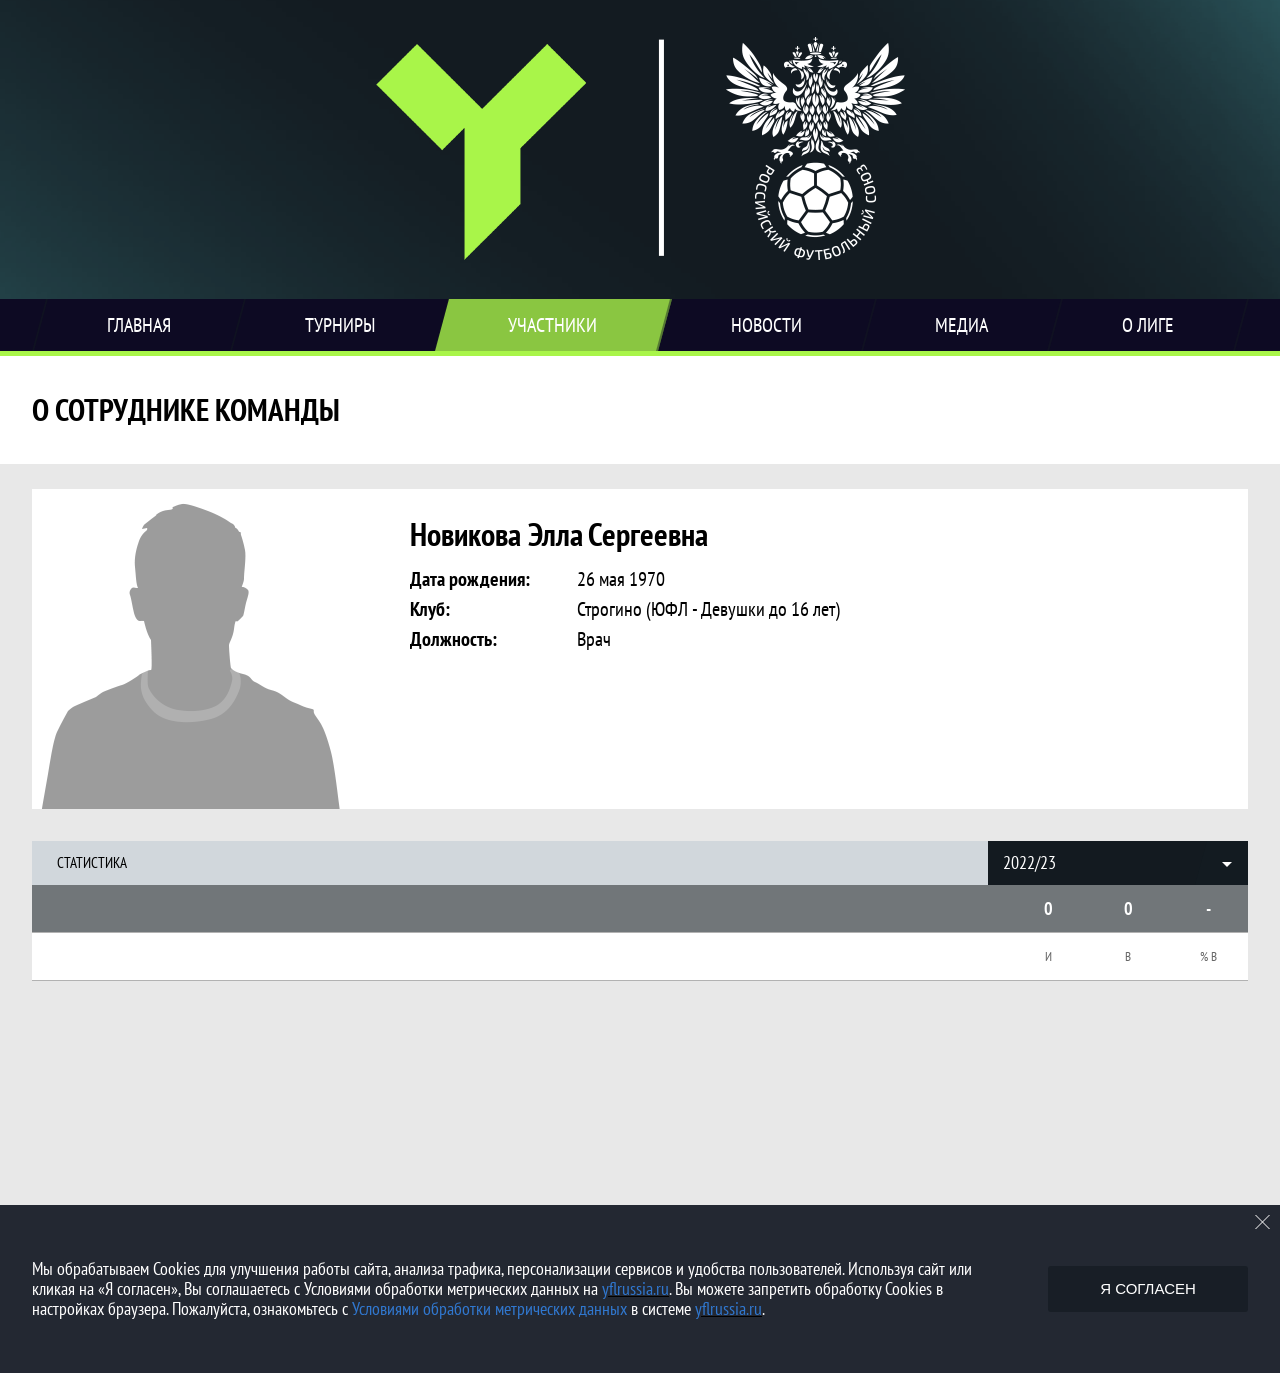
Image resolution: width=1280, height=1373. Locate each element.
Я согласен (1148, 1288)
